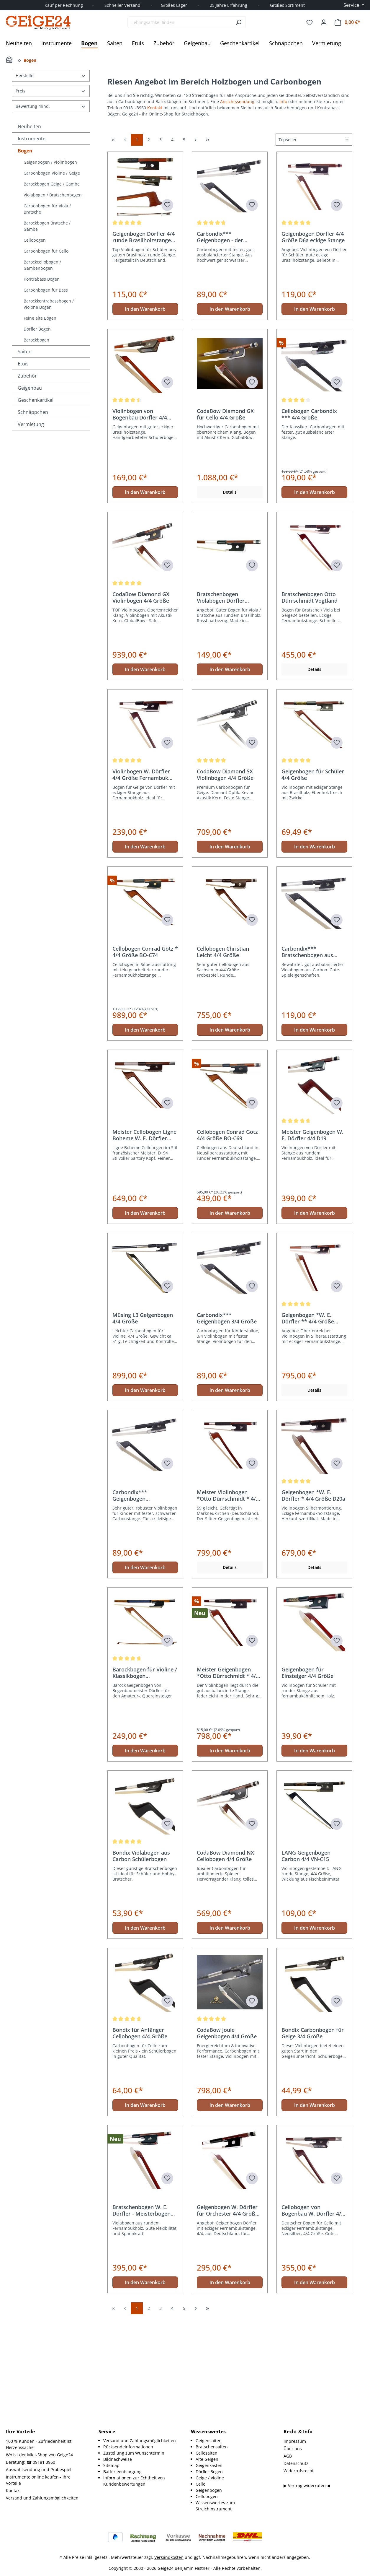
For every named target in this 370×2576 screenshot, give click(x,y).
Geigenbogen (209, 2490)
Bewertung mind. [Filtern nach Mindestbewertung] (51, 106)
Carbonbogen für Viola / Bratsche (47, 209)
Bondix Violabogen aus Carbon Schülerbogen (141, 1960)
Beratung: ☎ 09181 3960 (30, 2462)
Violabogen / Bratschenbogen (53, 195)
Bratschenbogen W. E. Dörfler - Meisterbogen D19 (141, 2315)
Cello (200, 2484)
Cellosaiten (206, 2453)
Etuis (23, 363)
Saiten (25, 351)
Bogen (25, 150)
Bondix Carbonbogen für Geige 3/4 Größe (312, 2138)
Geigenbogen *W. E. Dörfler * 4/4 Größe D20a (313, 1600)
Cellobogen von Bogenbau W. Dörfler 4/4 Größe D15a (312, 2315)
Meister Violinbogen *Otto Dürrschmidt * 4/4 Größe (228, 1600)
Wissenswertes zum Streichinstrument (215, 2506)
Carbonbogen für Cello (46, 251)
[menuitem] (141, 2440)
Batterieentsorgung (122, 2471)
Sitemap (111, 2465)
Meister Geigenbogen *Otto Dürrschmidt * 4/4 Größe (228, 1777)
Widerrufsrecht (299, 2470)
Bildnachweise (117, 2459)
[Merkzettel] (309, 22)
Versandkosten (169, 2557)
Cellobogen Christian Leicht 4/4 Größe (223, 1056)
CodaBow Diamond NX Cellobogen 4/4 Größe (225, 1960)
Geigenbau (30, 388)
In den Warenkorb (145, 414)
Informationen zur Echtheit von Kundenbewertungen (134, 2481)
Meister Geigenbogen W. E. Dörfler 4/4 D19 (312, 1240)
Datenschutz (296, 2463)
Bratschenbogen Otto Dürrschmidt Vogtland (309, 702)
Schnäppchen (33, 412)
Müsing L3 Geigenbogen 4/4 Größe (142, 1423)
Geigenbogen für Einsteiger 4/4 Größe (307, 1777)
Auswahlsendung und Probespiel (38, 2469)
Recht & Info (298, 2431)
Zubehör (27, 376)
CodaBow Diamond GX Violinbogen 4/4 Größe (140, 702)
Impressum (295, 2441)
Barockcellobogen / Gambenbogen (42, 265)
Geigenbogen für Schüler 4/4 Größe (312, 879)
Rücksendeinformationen (128, 2447)
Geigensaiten (209, 2440)
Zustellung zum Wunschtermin (133, 2453)
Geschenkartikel (35, 400)
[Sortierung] (314, 245)
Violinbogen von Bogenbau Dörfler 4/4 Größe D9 (139, 519)
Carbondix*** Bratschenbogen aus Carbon (307, 1056)
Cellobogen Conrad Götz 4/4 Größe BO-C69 (227, 1240)
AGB (288, 2456)
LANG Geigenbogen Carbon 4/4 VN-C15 (305, 1960)
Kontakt (154, 107)
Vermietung (31, 424)
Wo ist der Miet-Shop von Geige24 (39, 2455)
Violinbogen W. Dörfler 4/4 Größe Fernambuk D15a (141, 879)
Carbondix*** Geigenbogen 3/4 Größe (227, 1423)
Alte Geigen (207, 2459)
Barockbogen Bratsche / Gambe (47, 226)
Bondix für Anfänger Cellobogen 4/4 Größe (139, 2138)
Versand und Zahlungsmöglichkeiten (42, 2498)
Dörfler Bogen (37, 329)
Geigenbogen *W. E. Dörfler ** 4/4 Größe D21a (307, 1423)
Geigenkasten (209, 2465)
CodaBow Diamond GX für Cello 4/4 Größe (225, 519)
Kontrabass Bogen (42, 279)
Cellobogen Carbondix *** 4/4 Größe (309, 519)
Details (230, 597)
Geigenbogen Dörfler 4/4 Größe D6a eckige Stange (313, 342)
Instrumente (31, 138)
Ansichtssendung (238, 101)
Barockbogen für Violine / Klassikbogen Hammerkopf (144, 1777)
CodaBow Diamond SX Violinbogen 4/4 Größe (225, 879)
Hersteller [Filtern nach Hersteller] (51, 75)
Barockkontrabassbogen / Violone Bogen (49, 304)
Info (283, 101)
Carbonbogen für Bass (46, 290)
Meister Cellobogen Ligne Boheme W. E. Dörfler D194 (144, 1240)
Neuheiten (29, 126)
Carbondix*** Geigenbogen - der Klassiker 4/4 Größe (221, 342)
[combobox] (179, 22)
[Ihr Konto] (324, 22)
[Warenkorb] (347, 22)
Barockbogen (36, 340)
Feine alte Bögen (40, 318)
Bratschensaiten (212, 2447)
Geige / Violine (210, 2478)
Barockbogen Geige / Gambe (52, 184)
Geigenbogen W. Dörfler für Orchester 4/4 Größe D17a (227, 2315)
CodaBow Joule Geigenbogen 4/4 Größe (227, 2138)
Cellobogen (35, 240)
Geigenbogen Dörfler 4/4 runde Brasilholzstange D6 (143, 342)
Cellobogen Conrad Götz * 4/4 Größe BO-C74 (145, 1056)
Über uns (293, 2448)
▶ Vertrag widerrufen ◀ (307, 2485)
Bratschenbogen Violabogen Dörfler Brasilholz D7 (221, 702)
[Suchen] (238, 22)
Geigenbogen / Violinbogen (50, 162)
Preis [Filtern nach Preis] (51, 91)
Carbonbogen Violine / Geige (52, 173)
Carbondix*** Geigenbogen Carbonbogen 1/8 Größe (142, 1600)
